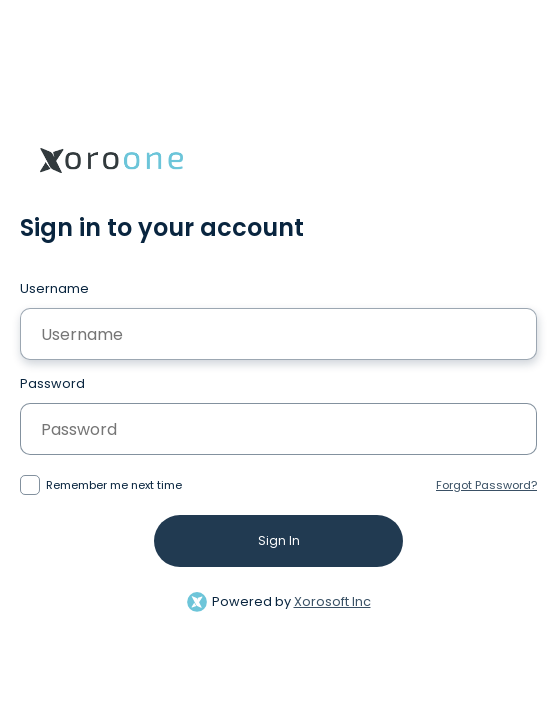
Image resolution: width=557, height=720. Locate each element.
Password (52, 383)
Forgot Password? (486, 485)
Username (54, 288)
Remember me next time (114, 485)
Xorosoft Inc (332, 601)
